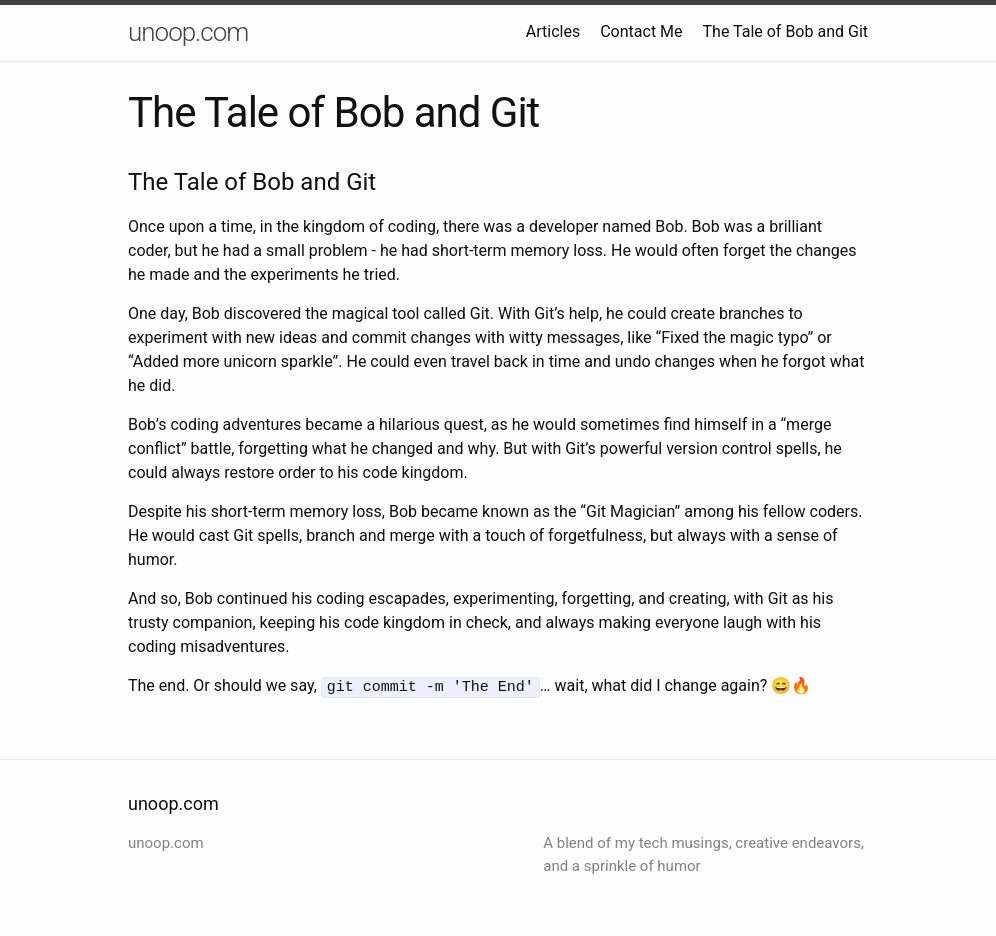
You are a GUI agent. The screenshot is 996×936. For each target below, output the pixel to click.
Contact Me (641, 31)
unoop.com (188, 32)
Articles (553, 31)
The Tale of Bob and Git (785, 31)
